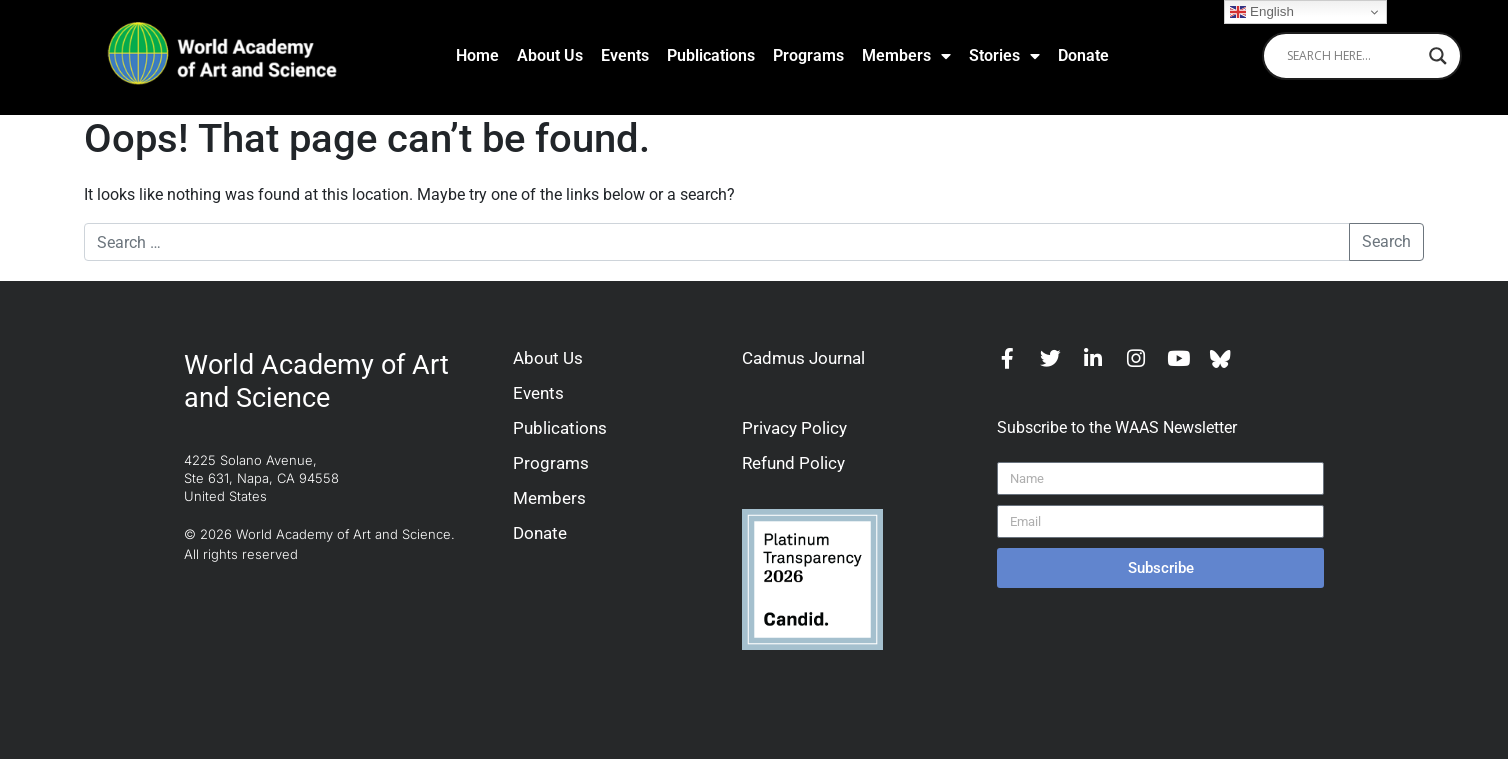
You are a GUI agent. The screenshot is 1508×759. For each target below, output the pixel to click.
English (1261, 12)
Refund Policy (793, 463)
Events (625, 55)
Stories (1004, 56)
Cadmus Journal (803, 358)
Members (906, 56)
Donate (1083, 55)
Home (477, 55)
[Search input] (1353, 56)
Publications (711, 55)
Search (1386, 241)
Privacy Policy (794, 428)
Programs (808, 55)
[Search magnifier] (1438, 56)
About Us (550, 55)
